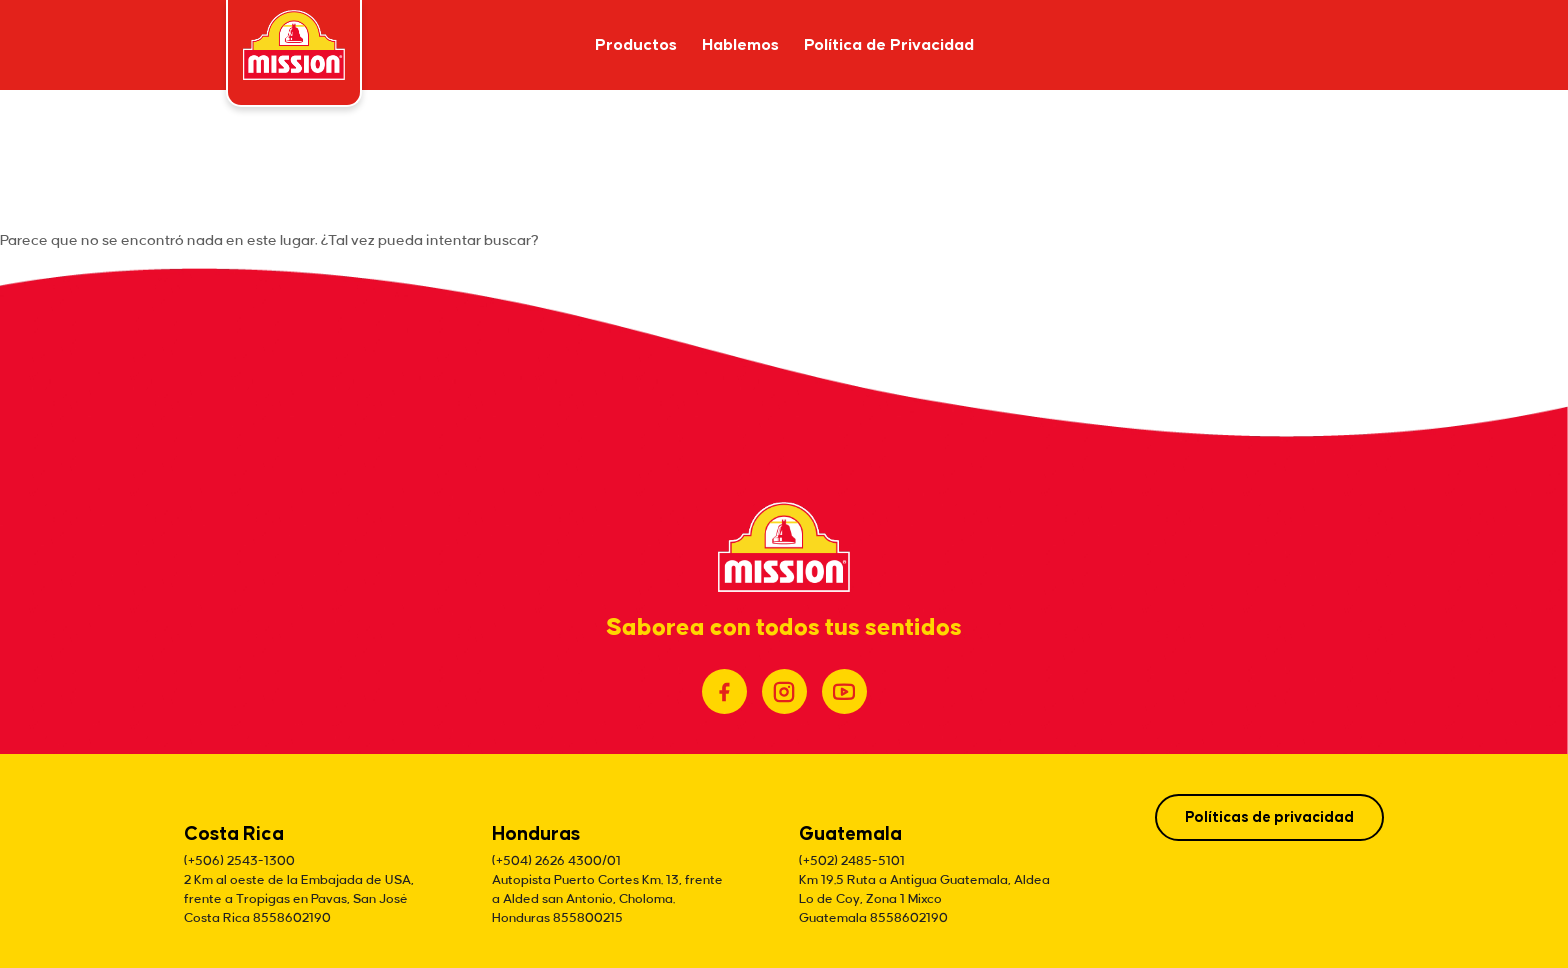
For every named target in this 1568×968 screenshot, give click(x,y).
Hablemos (740, 45)
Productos (636, 45)
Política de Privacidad (889, 45)
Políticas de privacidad (1269, 817)
